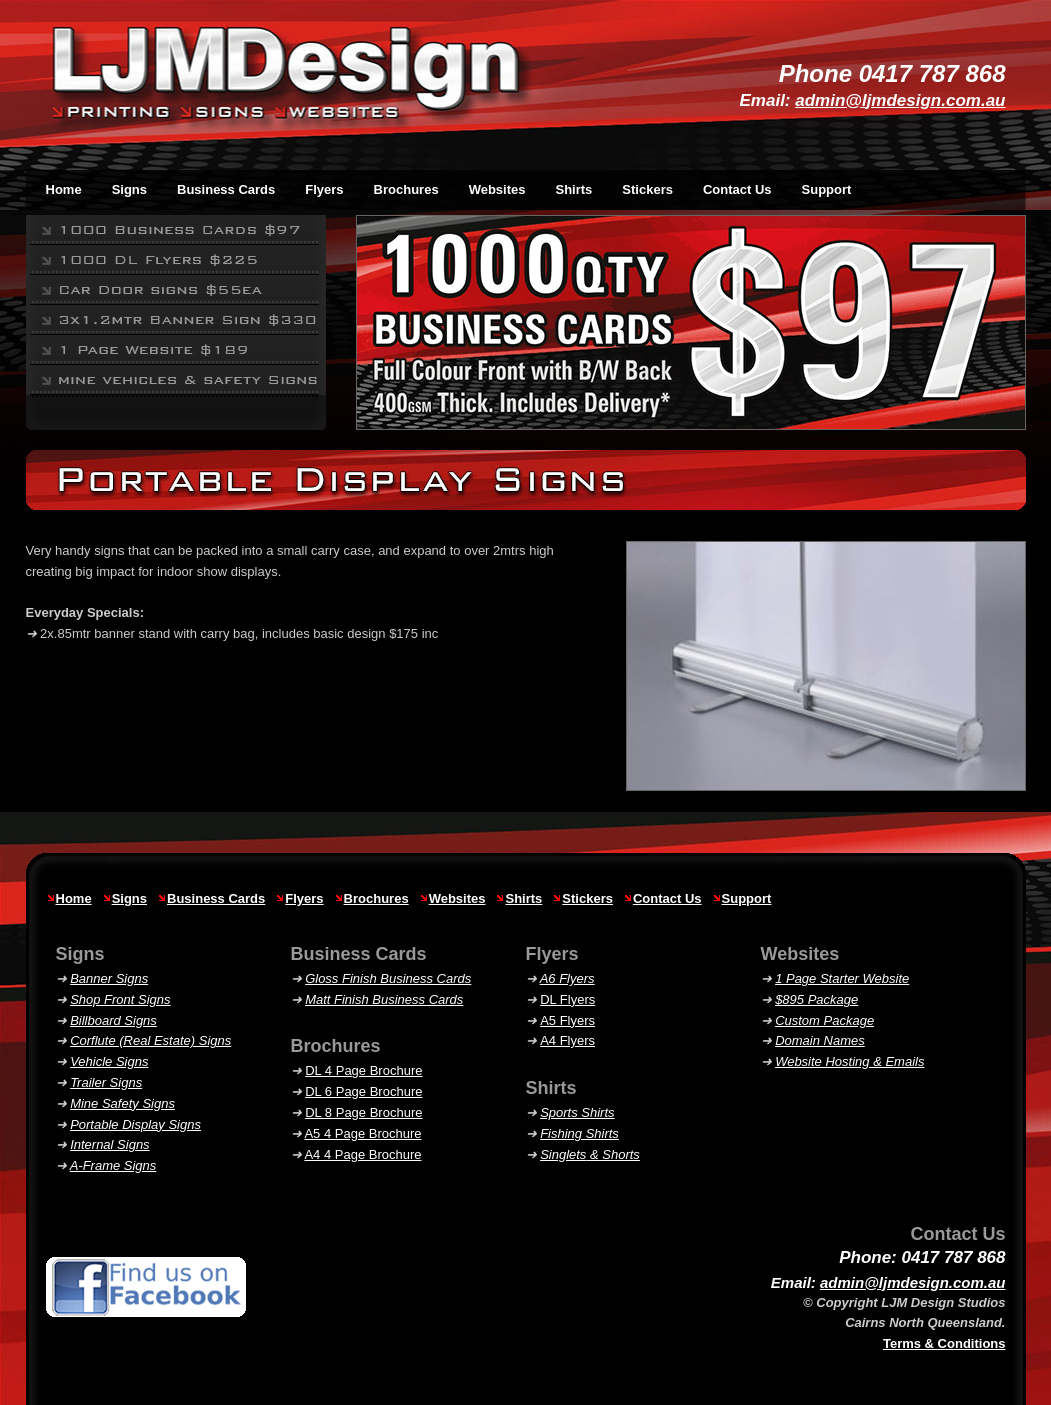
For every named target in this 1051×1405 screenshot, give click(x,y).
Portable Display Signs (135, 1124)
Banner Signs (109, 978)
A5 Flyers (567, 1020)
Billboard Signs (113, 1020)
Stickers (587, 898)
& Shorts (590, 1154)
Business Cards (216, 898)
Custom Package (824, 1020)
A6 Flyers (567, 978)
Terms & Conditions (944, 1343)
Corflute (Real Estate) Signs (150, 1040)
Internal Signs (110, 1144)
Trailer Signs (106, 1082)
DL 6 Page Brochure (363, 1091)
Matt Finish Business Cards (384, 999)
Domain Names (820, 1040)
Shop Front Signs (120, 999)
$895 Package (816, 999)
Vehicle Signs (109, 1061)
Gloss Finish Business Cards (388, 978)
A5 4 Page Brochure (362, 1133)
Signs (129, 898)
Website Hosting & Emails (849, 1061)
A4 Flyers (567, 1040)
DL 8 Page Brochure (363, 1112)
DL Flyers (567, 999)
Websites (457, 898)
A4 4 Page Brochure (362, 1154)
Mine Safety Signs (122, 1103)
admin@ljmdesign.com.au (900, 100)
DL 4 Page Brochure (363, 1070)
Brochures (376, 898)
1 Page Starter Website (842, 978)
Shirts (523, 898)
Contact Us (737, 189)
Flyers (304, 898)
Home (74, 898)
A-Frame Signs (113, 1165)
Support (827, 189)
